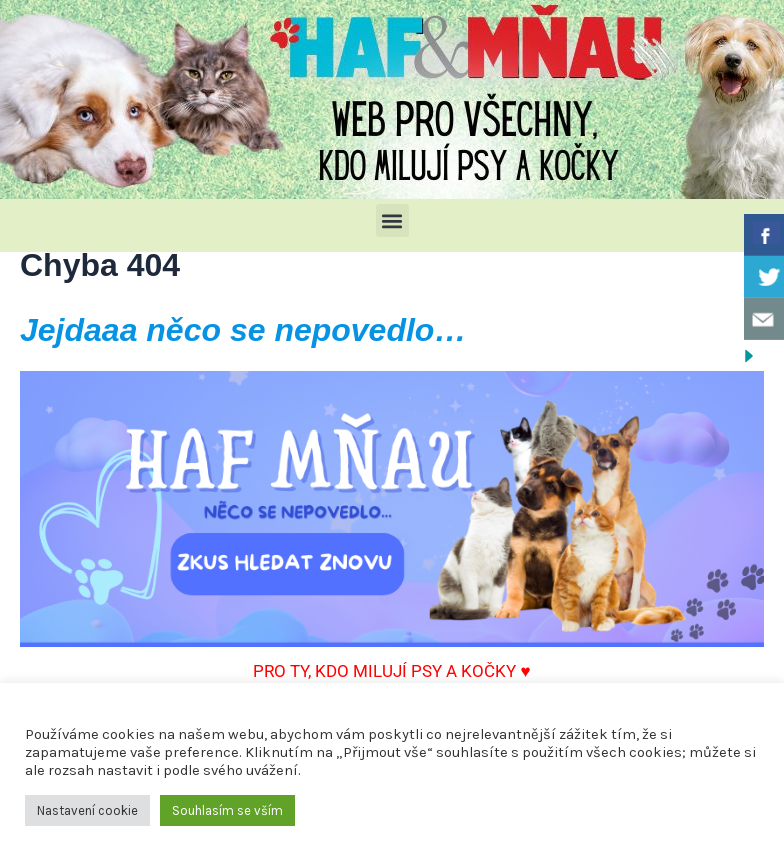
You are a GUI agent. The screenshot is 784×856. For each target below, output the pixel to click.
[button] (392, 220)
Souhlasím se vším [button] (227, 810)
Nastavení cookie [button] (87, 810)
